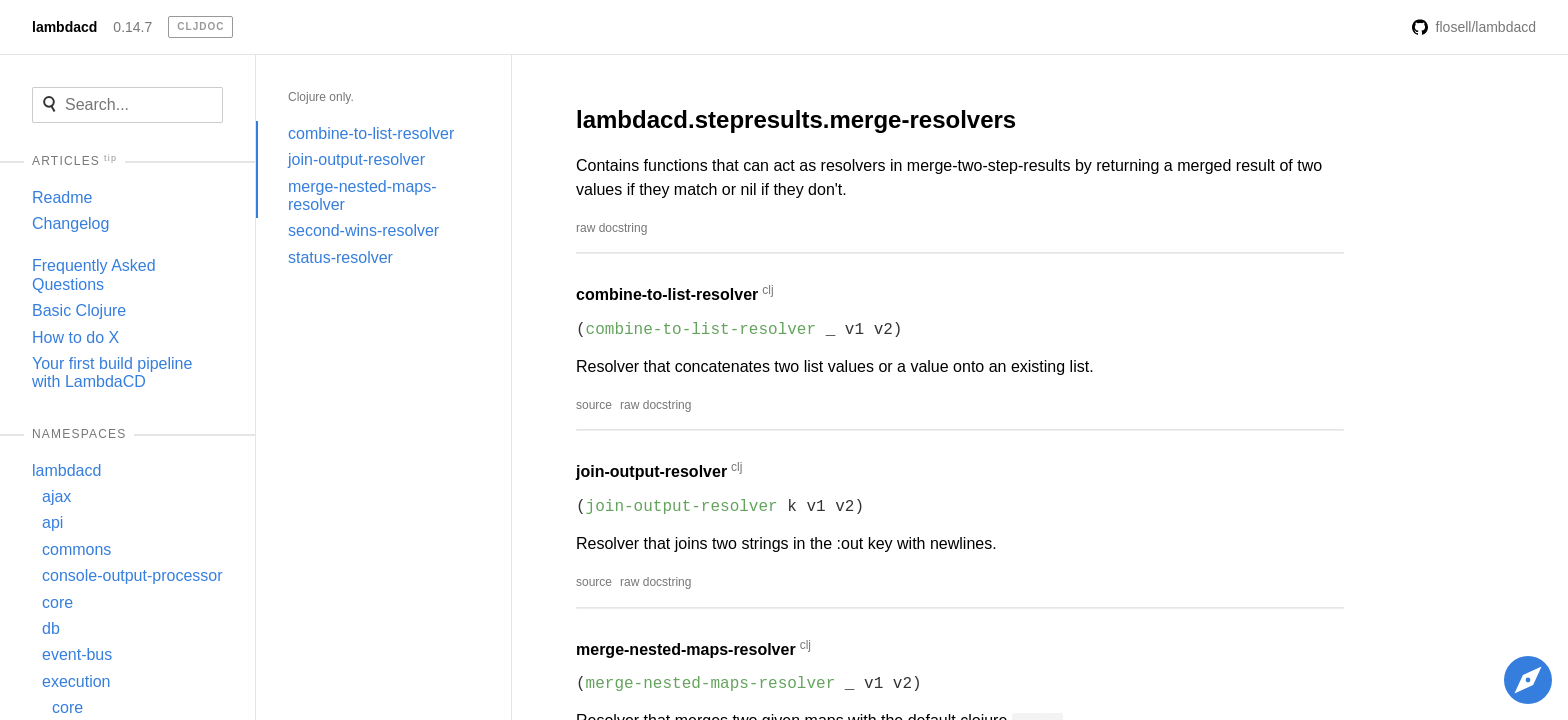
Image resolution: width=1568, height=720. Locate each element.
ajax (56, 496)
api (52, 522)
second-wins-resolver (363, 230)
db (51, 628)
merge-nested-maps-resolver (362, 195)
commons (76, 549)
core (57, 602)
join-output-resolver (356, 159)
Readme (62, 197)
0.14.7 (132, 27)
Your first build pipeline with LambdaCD (112, 372)
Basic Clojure (79, 310)
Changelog (70, 223)
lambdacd (64, 27)
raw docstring (611, 228)
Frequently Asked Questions (94, 274)
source (594, 405)
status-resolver (340, 257)
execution (76, 681)
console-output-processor (132, 575)
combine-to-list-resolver (371, 133)
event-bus (77, 654)
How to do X (75, 337)
